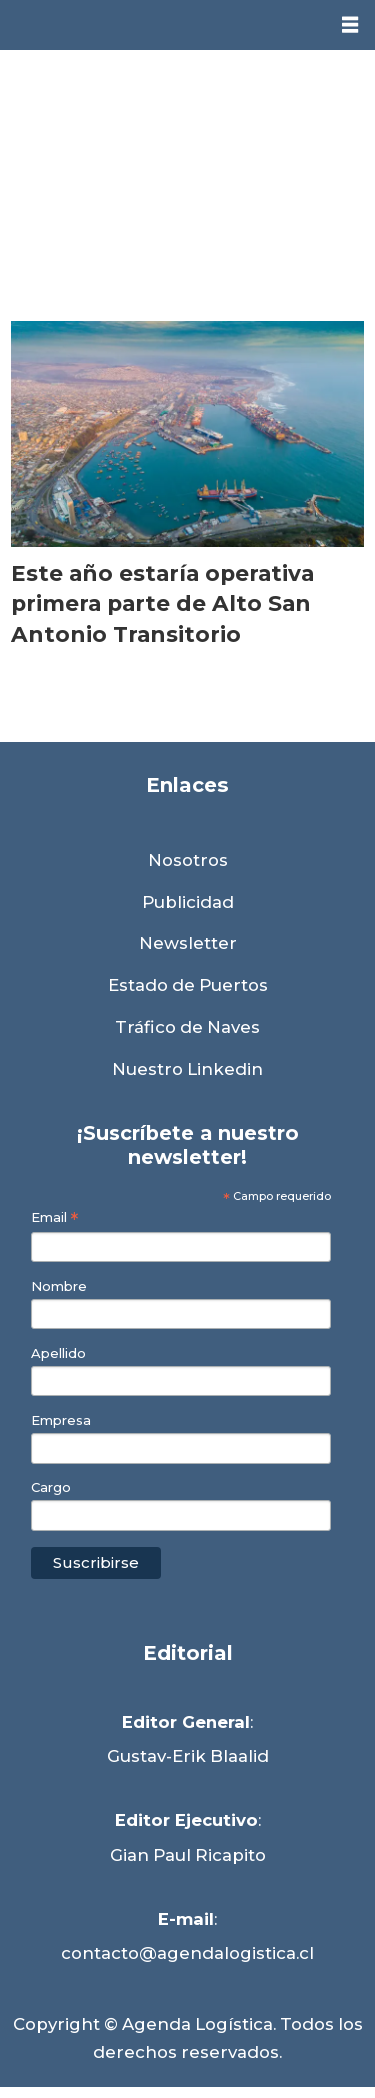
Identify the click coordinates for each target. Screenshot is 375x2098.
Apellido (58, 1353)
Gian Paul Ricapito (188, 1855)
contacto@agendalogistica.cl (187, 1953)
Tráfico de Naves (187, 1027)
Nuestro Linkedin (187, 1069)
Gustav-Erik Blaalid (188, 1756)
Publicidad (188, 902)
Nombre (59, 1286)
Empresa (61, 1420)
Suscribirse (96, 1562)
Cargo (51, 1487)
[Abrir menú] (350, 25)
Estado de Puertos (188, 985)
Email (54, 1217)
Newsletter (188, 943)
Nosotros (188, 860)
